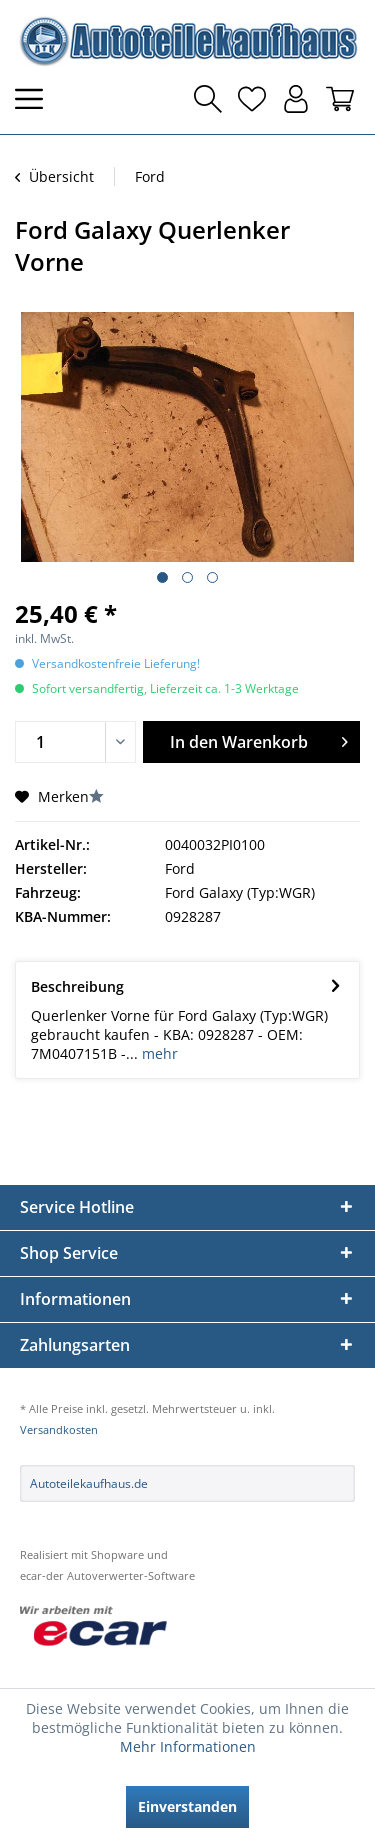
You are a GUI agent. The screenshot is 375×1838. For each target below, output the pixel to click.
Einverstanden (187, 1806)
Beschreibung (77, 986)
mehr (158, 1053)
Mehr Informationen (188, 1746)
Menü (35, 99)
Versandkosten (59, 1429)
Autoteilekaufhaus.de (89, 1483)
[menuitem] (35, 99)
